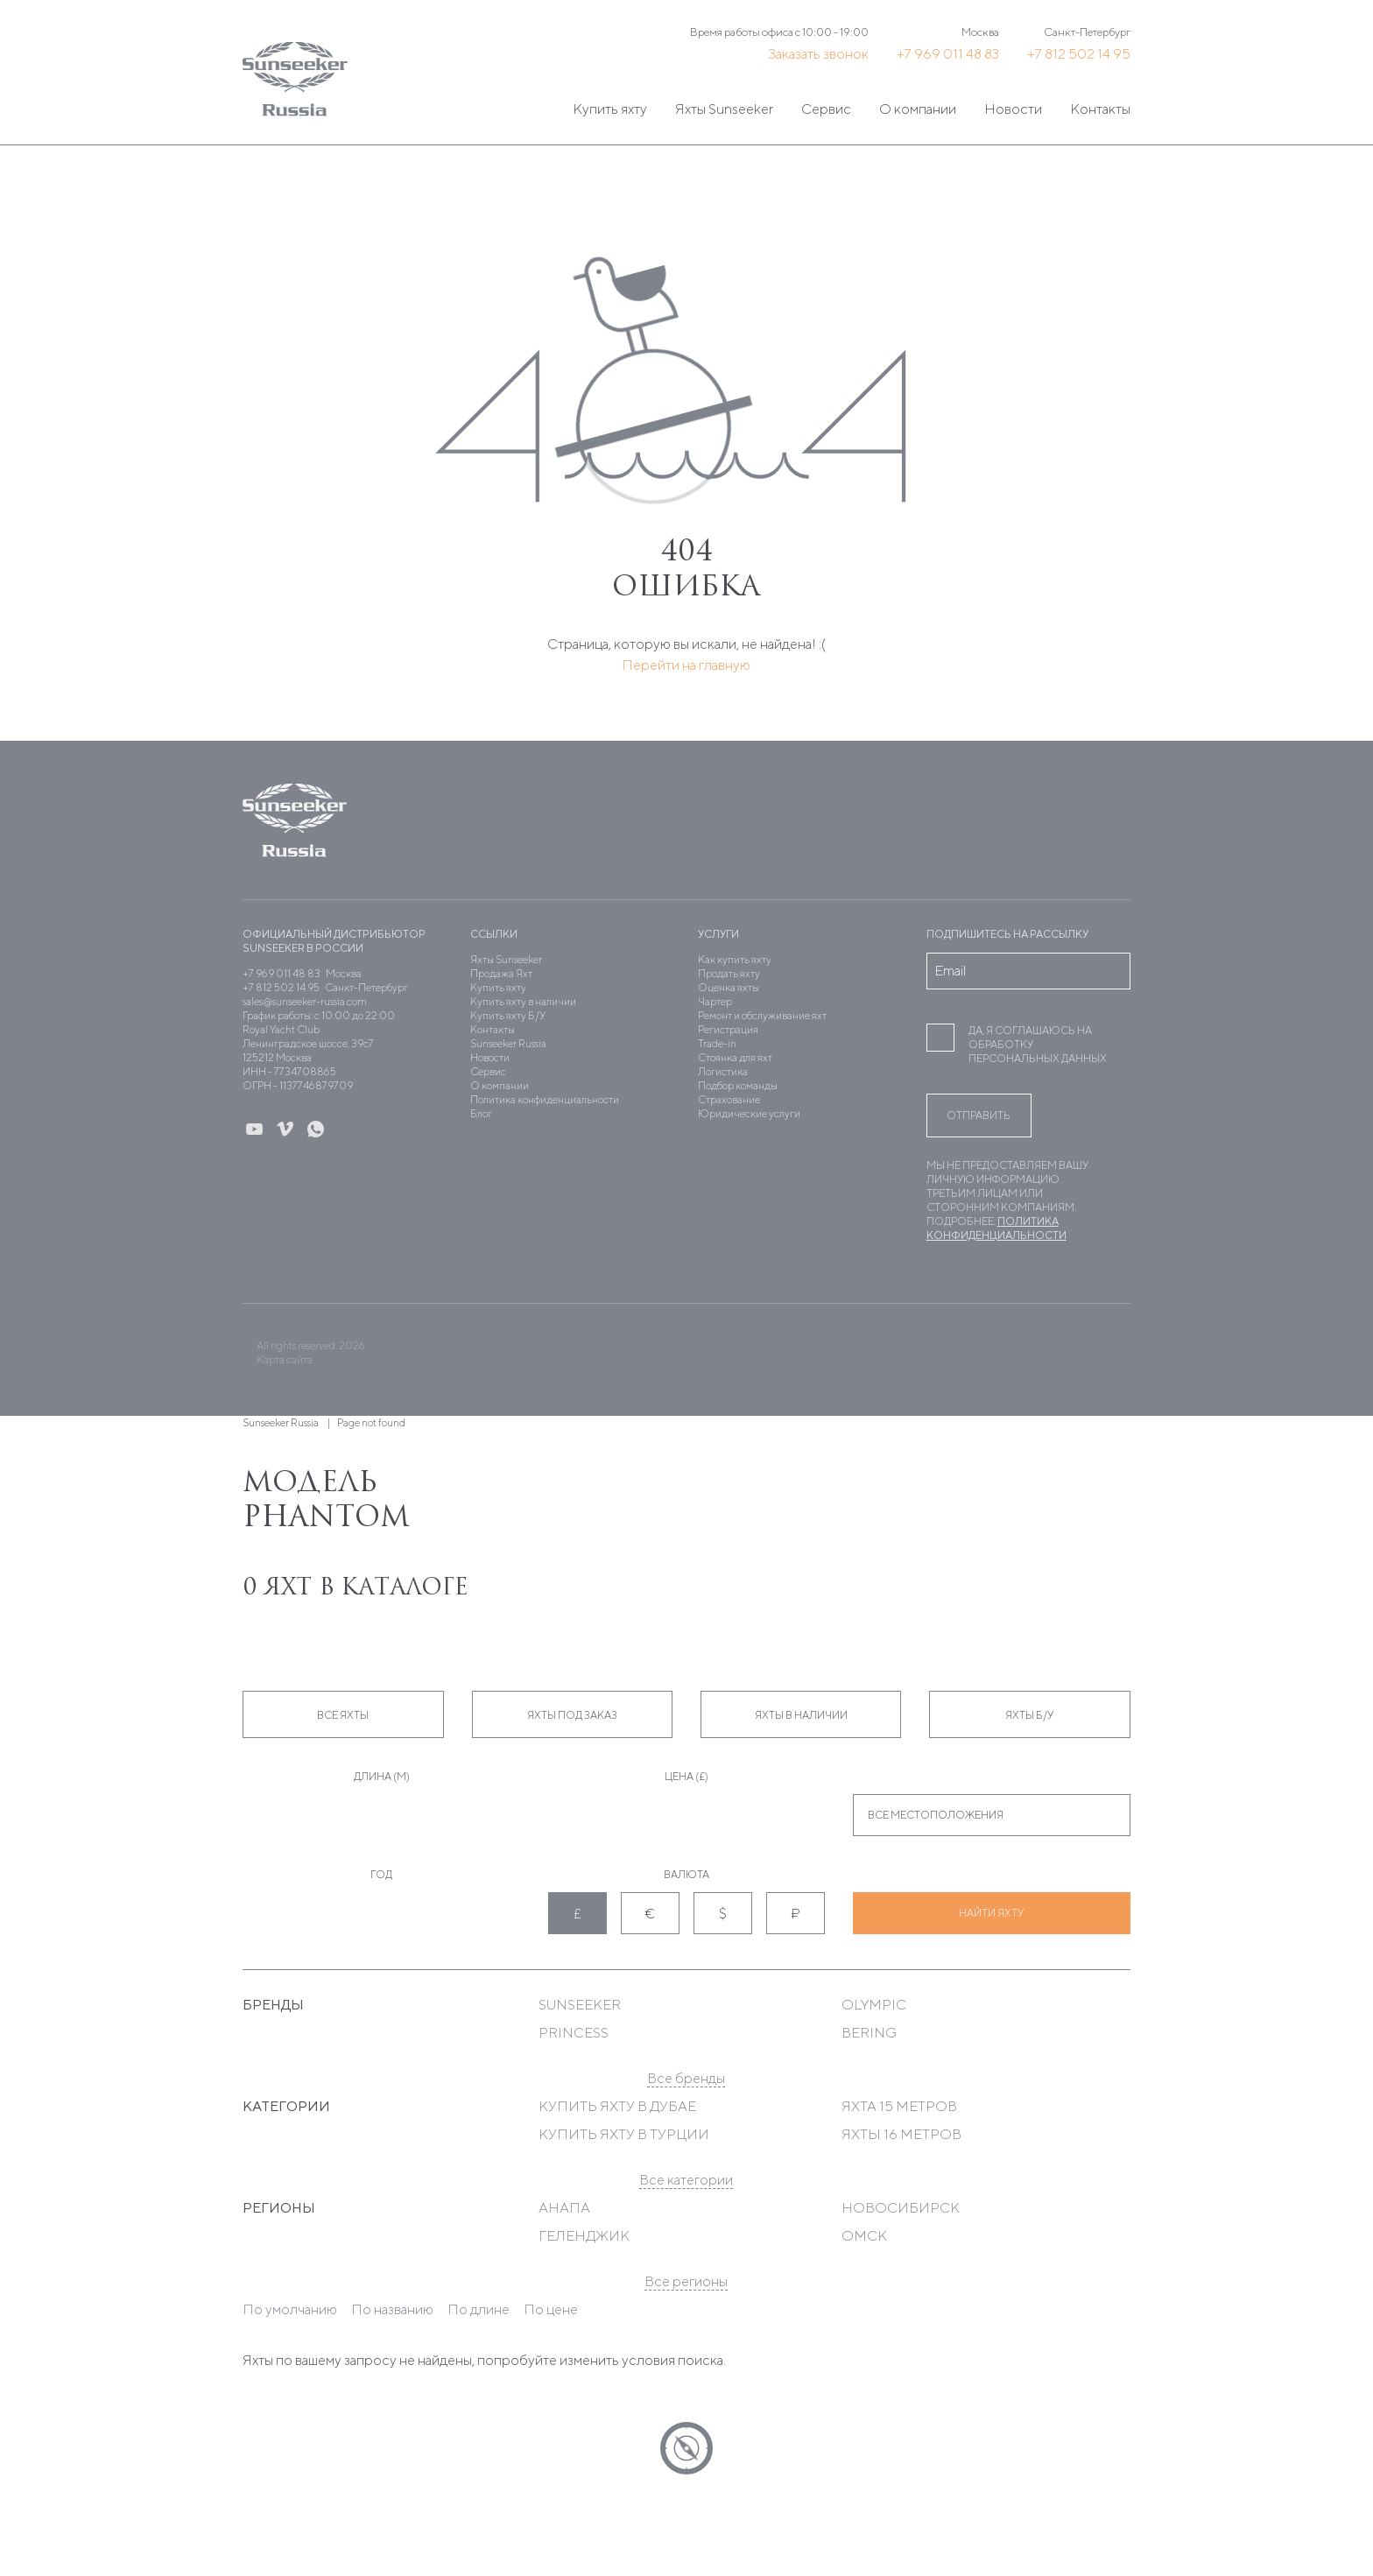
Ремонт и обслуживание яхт (762, 1015)
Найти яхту (991, 1912)
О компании (917, 109)
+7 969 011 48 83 (948, 54)
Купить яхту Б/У (508, 1015)
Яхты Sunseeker (724, 109)
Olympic (873, 2004)
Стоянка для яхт (735, 1057)
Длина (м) (382, 1776)
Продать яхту (729, 973)
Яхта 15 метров (899, 2106)
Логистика (723, 1071)
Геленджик (584, 2236)
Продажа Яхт (501, 973)
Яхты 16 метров (901, 2134)
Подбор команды (738, 1085)
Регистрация (728, 1029)
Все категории (686, 2179)
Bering (869, 2032)
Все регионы (686, 2281)
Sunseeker (580, 2004)
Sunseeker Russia (508, 1043)
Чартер (715, 1001)
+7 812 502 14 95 (1078, 54)
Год (381, 1874)
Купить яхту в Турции (624, 2134)
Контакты (1100, 109)
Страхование (729, 1099)
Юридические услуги (749, 1113)
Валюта (686, 1874)
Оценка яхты (728, 987)
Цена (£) (686, 1776)
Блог (481, 1113)
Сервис (826, 109)
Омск (864, 2236)
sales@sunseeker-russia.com (305, 1001)
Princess (574, 2032)
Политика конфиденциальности (544, 1099)
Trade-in (717, 1043)
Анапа (564, 2207)
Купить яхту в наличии (523, 1001)
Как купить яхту (734, 959)
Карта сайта (285, 1359)
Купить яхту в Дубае (617, 2106)
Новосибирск (900, 2207)
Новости (1013, 109)
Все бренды (686, 2078)
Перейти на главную (686, 665)
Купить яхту (610, 109)
